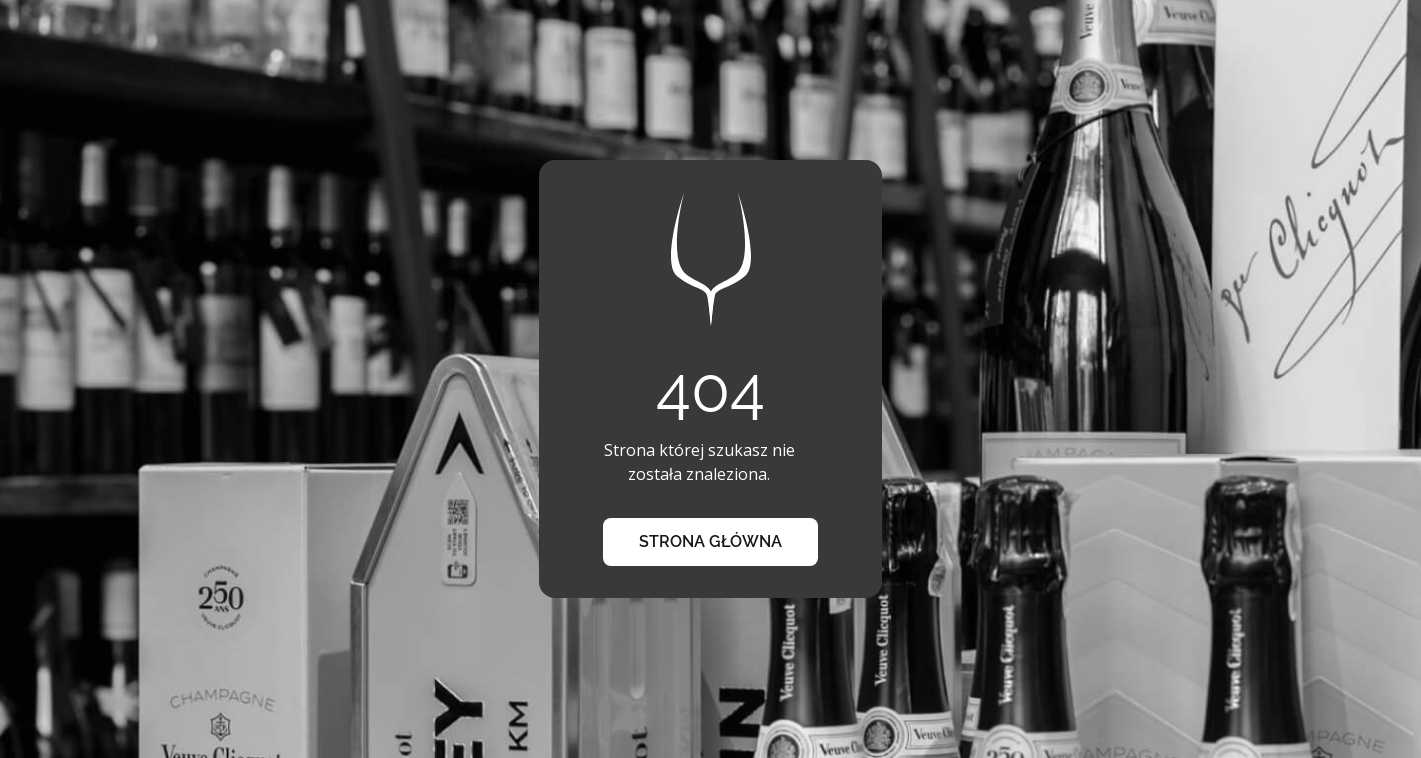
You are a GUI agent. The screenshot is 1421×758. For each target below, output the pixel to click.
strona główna (710, 541)
